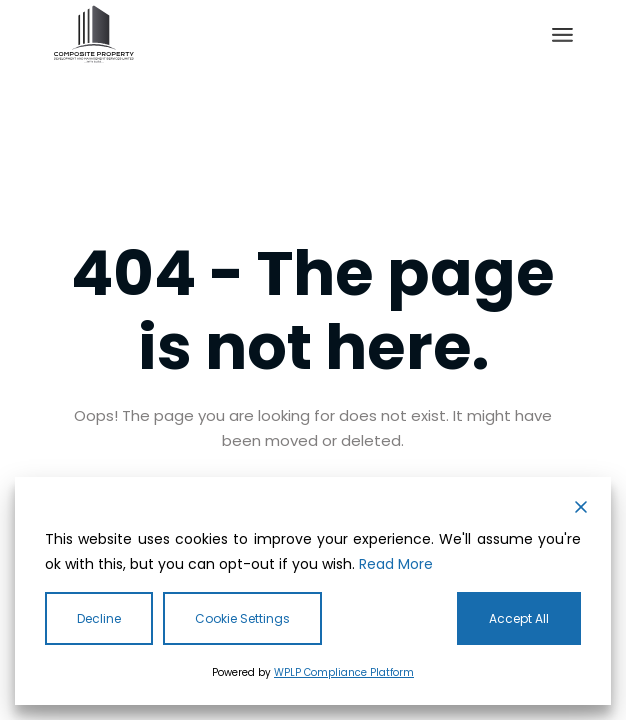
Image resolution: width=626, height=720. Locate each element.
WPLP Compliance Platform (344, 672)
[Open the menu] (562, 35)
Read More (396, 564)
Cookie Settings (242, 618)
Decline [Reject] (99, 618)
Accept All (519, 618)
